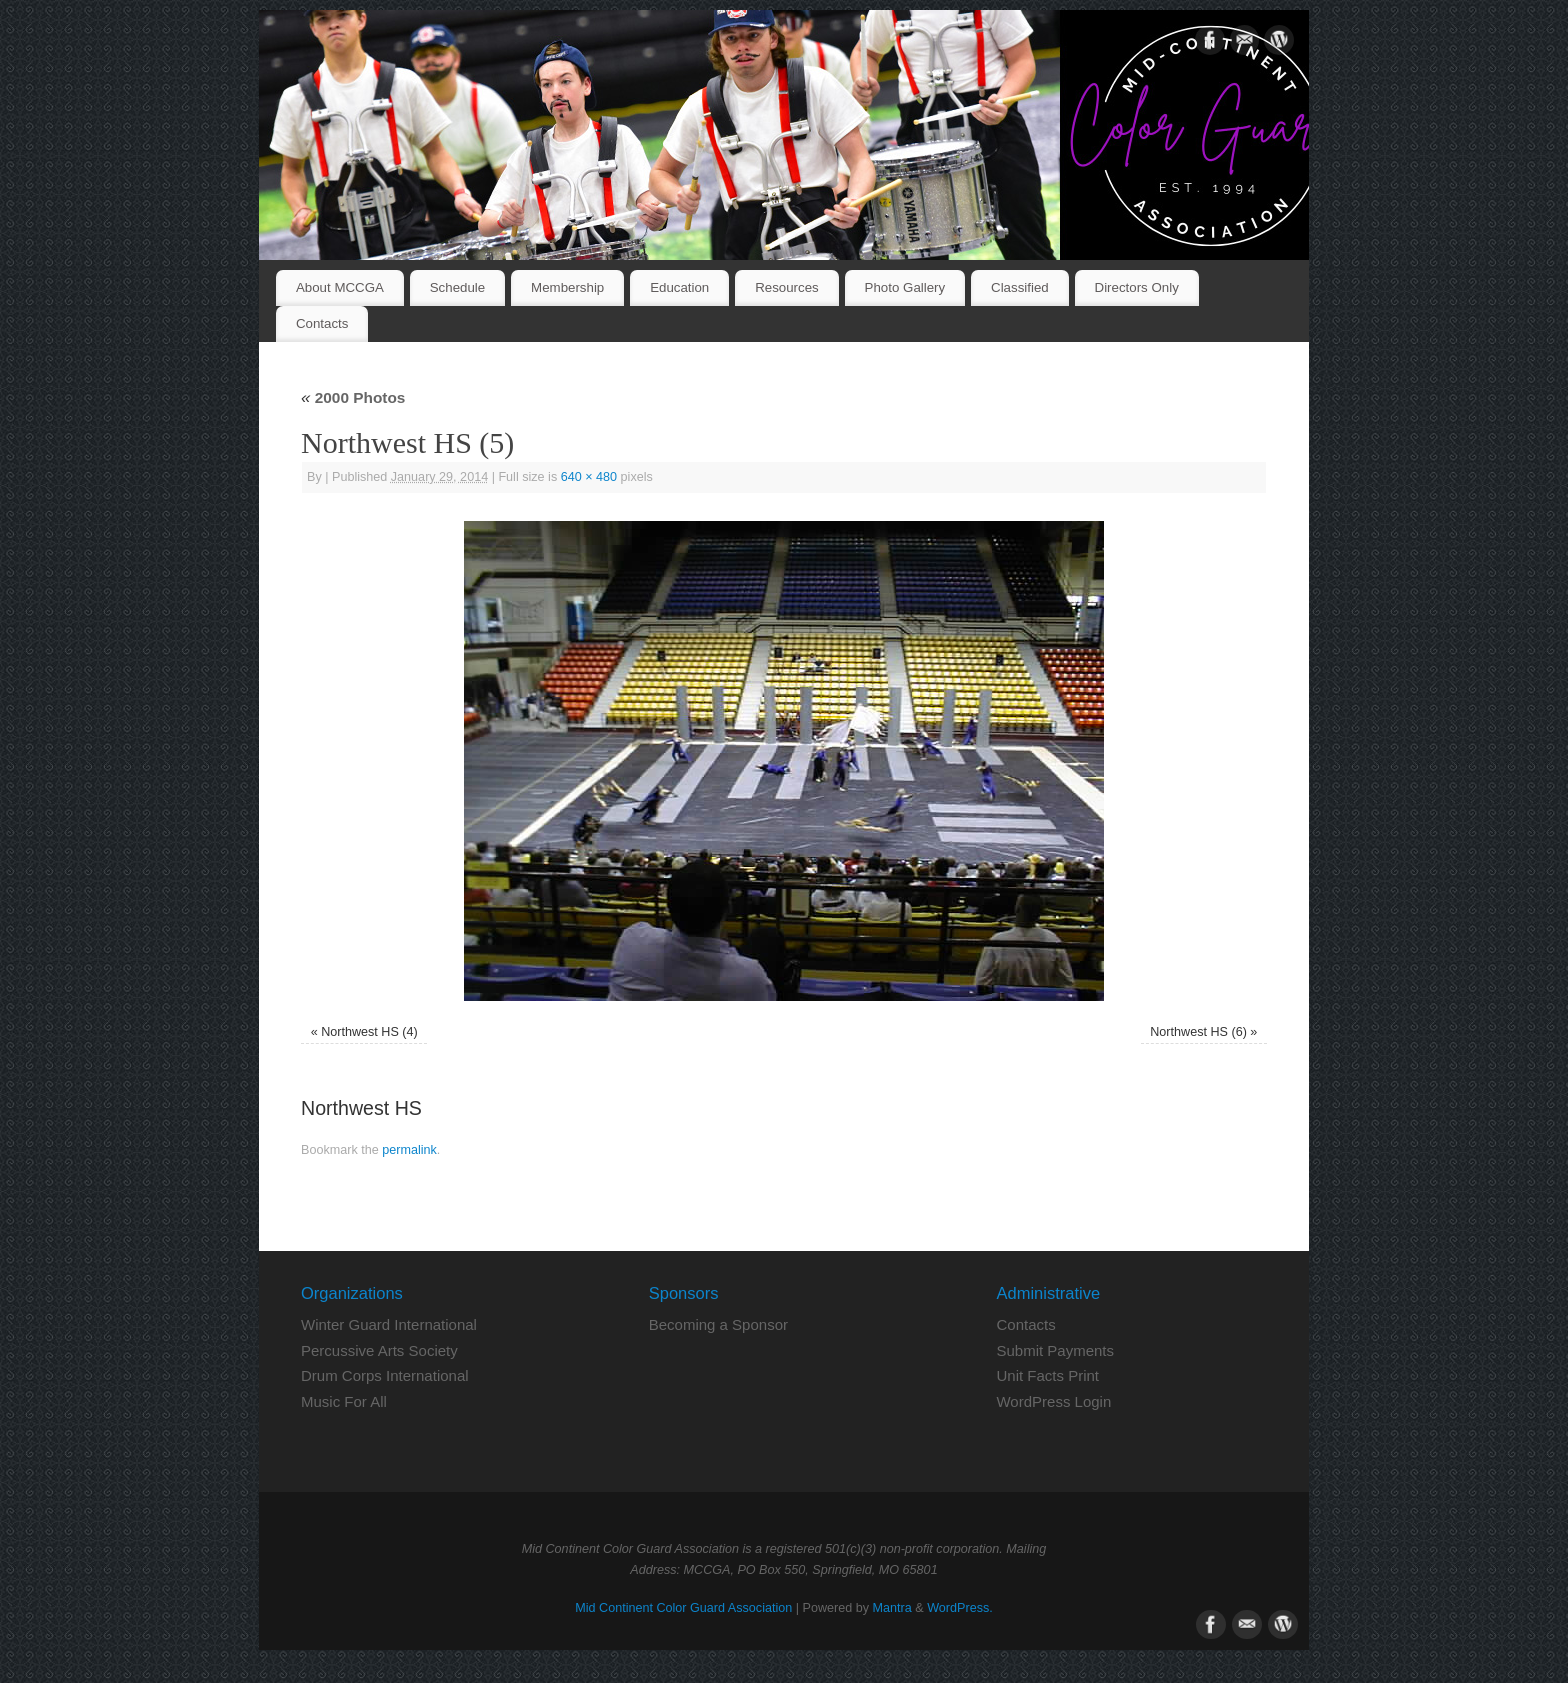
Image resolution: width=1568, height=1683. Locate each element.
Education (679, 287)
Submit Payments (1055, 1350)
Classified (1020, 287)
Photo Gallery (905, 287)
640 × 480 (589, 477)
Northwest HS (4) (369, 1032)
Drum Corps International (385, 1375)
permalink (409, 1150)
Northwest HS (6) (1198, 1032)
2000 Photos (353, 397)
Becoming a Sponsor (718, 1324)
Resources (787, 287)
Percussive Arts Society (379, 1350)
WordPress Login (1053, 1401)
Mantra (892, 1608)
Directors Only (1137, 287)
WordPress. (960, 1608)
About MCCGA (340, 287)
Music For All (344, 1401)
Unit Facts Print (1047, 1375)
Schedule (457, 287)
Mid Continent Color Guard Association (683, 1608)
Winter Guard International (389, 1324)
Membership (567, 287)
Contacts (322, 323)
